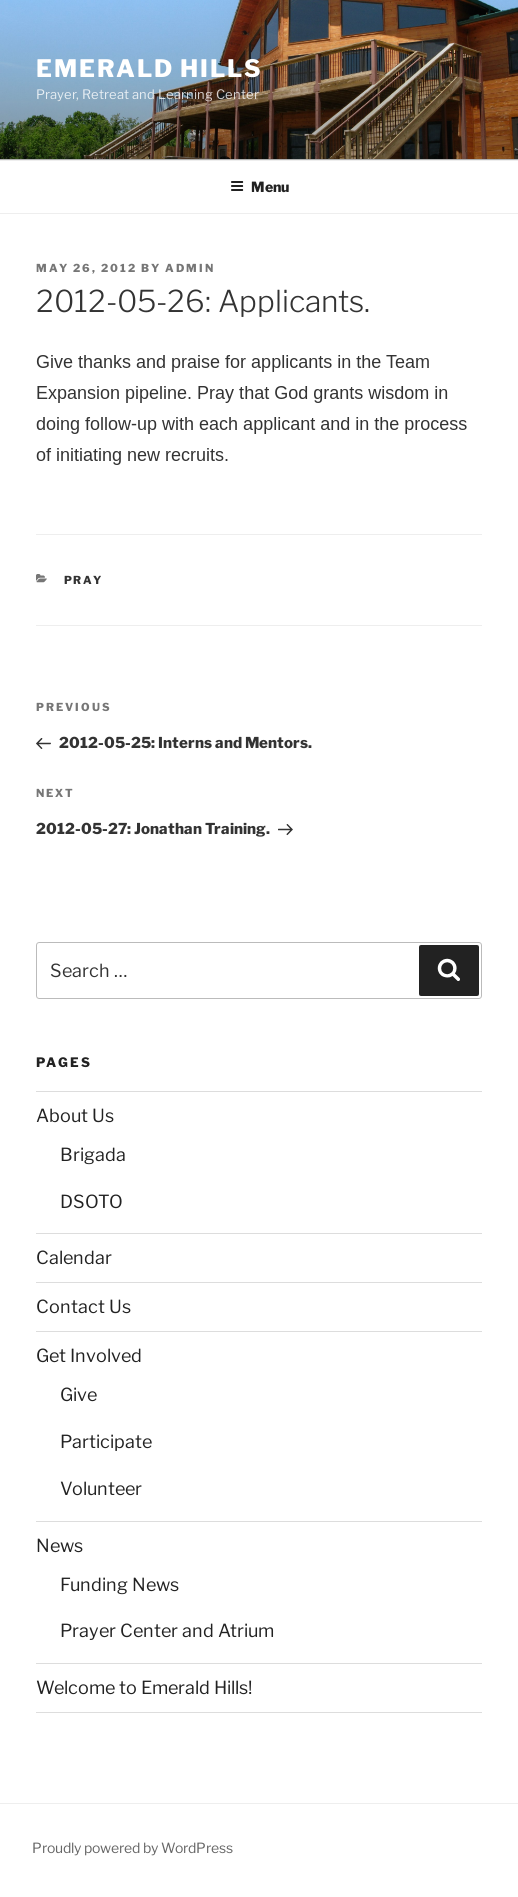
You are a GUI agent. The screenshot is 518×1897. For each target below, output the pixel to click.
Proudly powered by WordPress (132, 1847)
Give (78, 1394)
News (59, 1545)
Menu (259, 186)
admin (190, 268)
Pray (84, 580)
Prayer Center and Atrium (167, 1630)
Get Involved (89, 1355)
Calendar (74, 1257)
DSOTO (91, 1201)
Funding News (119, 1584)
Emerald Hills (149, 68)
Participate (106, 1441)
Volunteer (101, 1488)
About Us (75, 1115)
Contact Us (83, 1306)
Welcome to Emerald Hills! (144, 1687)
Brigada (93, 1154)
